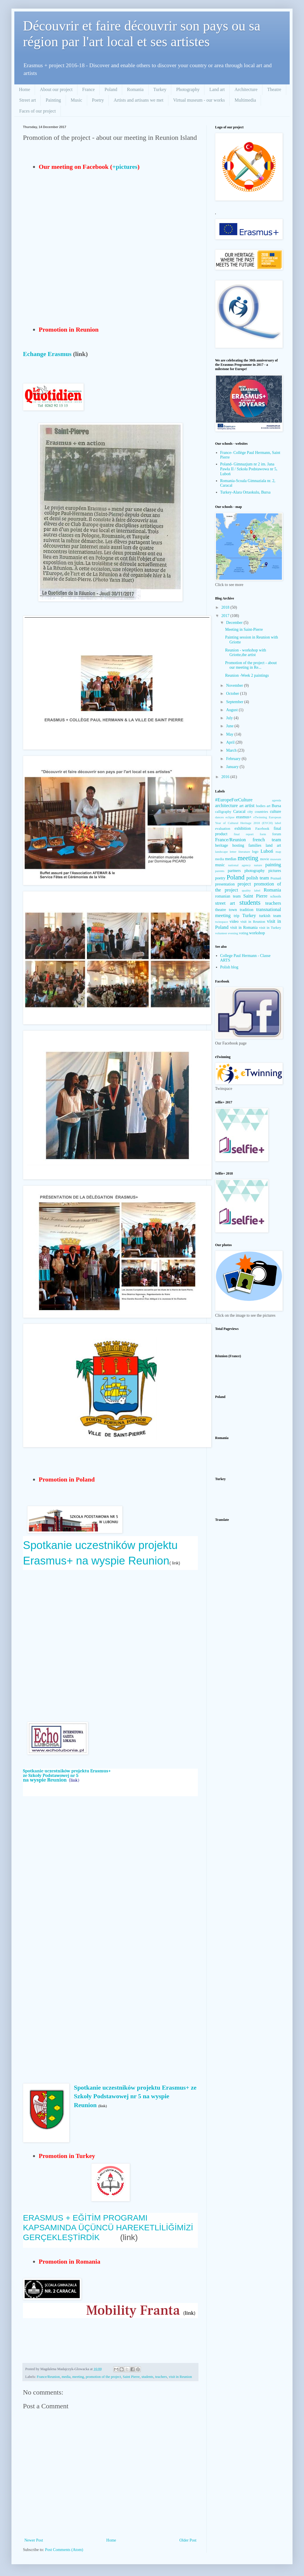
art (241, 806)
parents (219, 871)
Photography (188, 89)
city (250, 812)
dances (219, 817)
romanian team (228, 896)
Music (76, 100)
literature (244, 851)
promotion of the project (103, 2377)
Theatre (274, 89)
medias (231, 859)
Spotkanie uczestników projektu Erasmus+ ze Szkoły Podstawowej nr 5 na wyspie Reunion (135, 2096)
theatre (220, 910)
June (230, 726)
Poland (110, 89)
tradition (246, 910)
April (230, 742)
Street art (27, 100)
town (233, 910)
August (232, 710)
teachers (161, 2377)
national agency (239, 865)
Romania (135, 89)
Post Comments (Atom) (64, 2550)
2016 (226, 777)
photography (254, 871)
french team (267, 839)
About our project (56, 89)
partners (234, 871)
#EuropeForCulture (234, 799)
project (244, 884)
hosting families (246, 845)
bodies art (263, 806)
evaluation (222, 829)
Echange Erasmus (47, 353)
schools (275, 896)
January (232, 767)
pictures (274, 871)
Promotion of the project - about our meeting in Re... (251, 665)
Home (24, 89)
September (235, 702)
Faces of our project (37, 111)
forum (276, 834)
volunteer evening (226, 933)
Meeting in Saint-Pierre (244, 629)
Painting (53, 100)
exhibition (243, 828)
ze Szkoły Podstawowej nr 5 (51, 1775)
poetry (220, 878)
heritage (221, 845)
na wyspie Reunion (45, 1780)
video (234, 921)
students (147, 2377)
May (230, 734)
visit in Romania (244, 927)
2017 (226, 616)
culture (275, 811)
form (263, 834)
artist (250, 805)
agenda (276, 800)
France (88, 89)
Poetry (98, 100)
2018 (226, 607)
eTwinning (260, 817)
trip (236, 916)
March (231, 750)
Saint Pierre (131, 2377)
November (235, 685)
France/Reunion (48, 2377)
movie (264, 859)
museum (275, 859)
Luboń (266, 851)
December (234, 622)
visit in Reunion (180, 2377)
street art (225, 903)
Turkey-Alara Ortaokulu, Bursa (245, 492)
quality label (251, 890)
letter (233, 851)
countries (261, 812)
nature (258, 865)
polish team (257, 878)
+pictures (124, 166)
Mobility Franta (133, 2310)
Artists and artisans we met (138, 100)
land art (273, 845)
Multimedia (245, 100)
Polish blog (229, 967)
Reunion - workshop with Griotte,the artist (245, 652)
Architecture (246, 89)
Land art (217, 89)
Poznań (275, 878)
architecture (226, 805)
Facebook (262, 829)
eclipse (229, 817)
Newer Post (33, 2540)
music (220, 865)
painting (273, 864)
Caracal (239, 811)
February (233, 759)
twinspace (221, 921)
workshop (257, 933)
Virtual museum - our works (199, 100)
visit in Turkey (270, 928)
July (230, 718)
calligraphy (223, 812)
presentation (225, 884)
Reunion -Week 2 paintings (247, 675)
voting (243, 933)
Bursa (276, 806)
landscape (221, 851)
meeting (78, 2377)
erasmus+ (244, 817)
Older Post (188, 2540)
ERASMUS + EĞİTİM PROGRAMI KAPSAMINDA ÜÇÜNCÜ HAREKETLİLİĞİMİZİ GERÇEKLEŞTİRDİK (108, 2227)
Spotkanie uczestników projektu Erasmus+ (67, 1771)
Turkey (160, 89)
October (233, 693)
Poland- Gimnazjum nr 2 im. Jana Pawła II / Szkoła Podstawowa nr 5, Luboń (248, 469)
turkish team (270, 916)
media (66, 2377)
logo (255, 852)
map (278, 851)
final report (244, 834)
